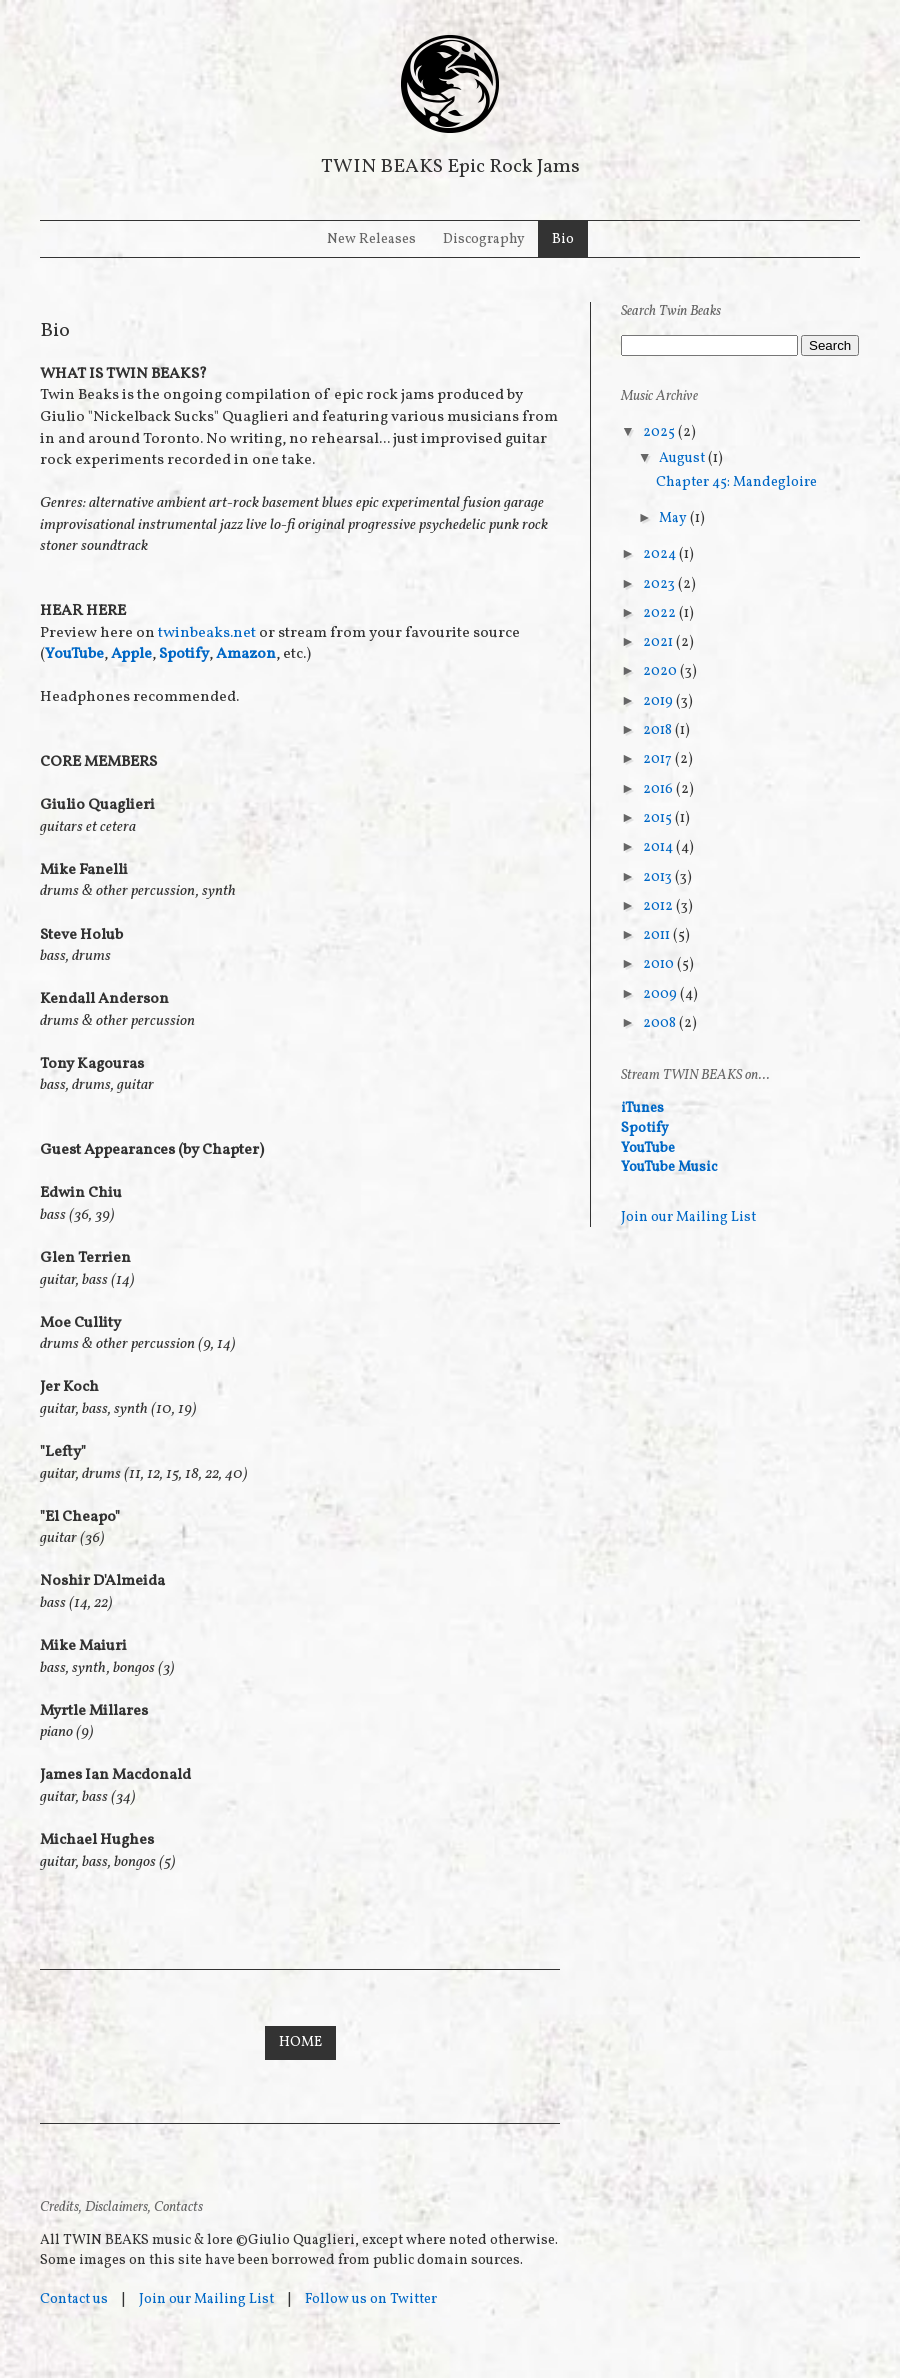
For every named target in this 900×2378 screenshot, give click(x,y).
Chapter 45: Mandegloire (736, 482)
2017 (659, 759)
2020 (661, 671)
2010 (660, 964)
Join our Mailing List (688, 1217)
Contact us (74, 2299)
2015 (659, 818)
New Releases (371, 239)
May (674, 518)
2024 (661, 554)
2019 (659, 701)
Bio (563, 239)
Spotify (184, 654)
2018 (659, 730)
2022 (661, 613)
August (683, 458)
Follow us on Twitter (371, 2299)
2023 (660, 584)
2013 (659, 877)
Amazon (246, 654)
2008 (661, 1023)
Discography (484, 239)
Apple (131, 654)
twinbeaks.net (207, 633)
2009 (661, 994)
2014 (659, 847)
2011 (658, 935)
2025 (660, 432)
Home (300, 2042)
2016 (659, 789)
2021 (659, 642)
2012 (659, 906)
